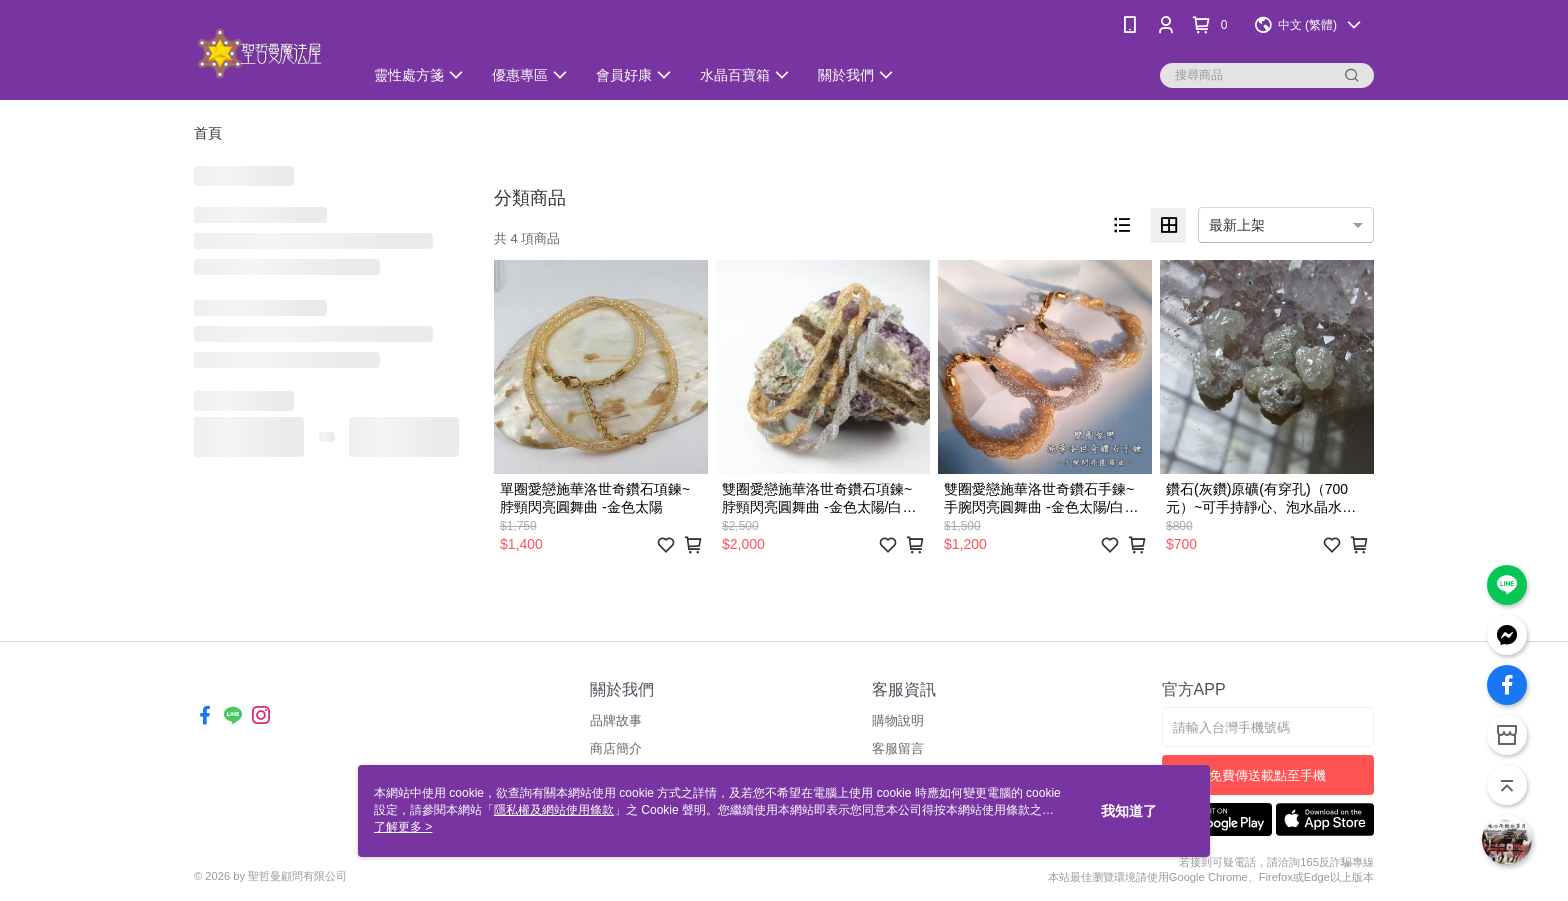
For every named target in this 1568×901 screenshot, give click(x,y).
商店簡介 (616, 748)
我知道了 (1129, 811)
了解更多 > (403, 827)
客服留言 (898, 748)
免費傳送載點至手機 (1267, 775)
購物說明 (898, 720)
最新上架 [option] (1237, 225)
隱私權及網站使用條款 (554, 810)
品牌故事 (616, 720)
